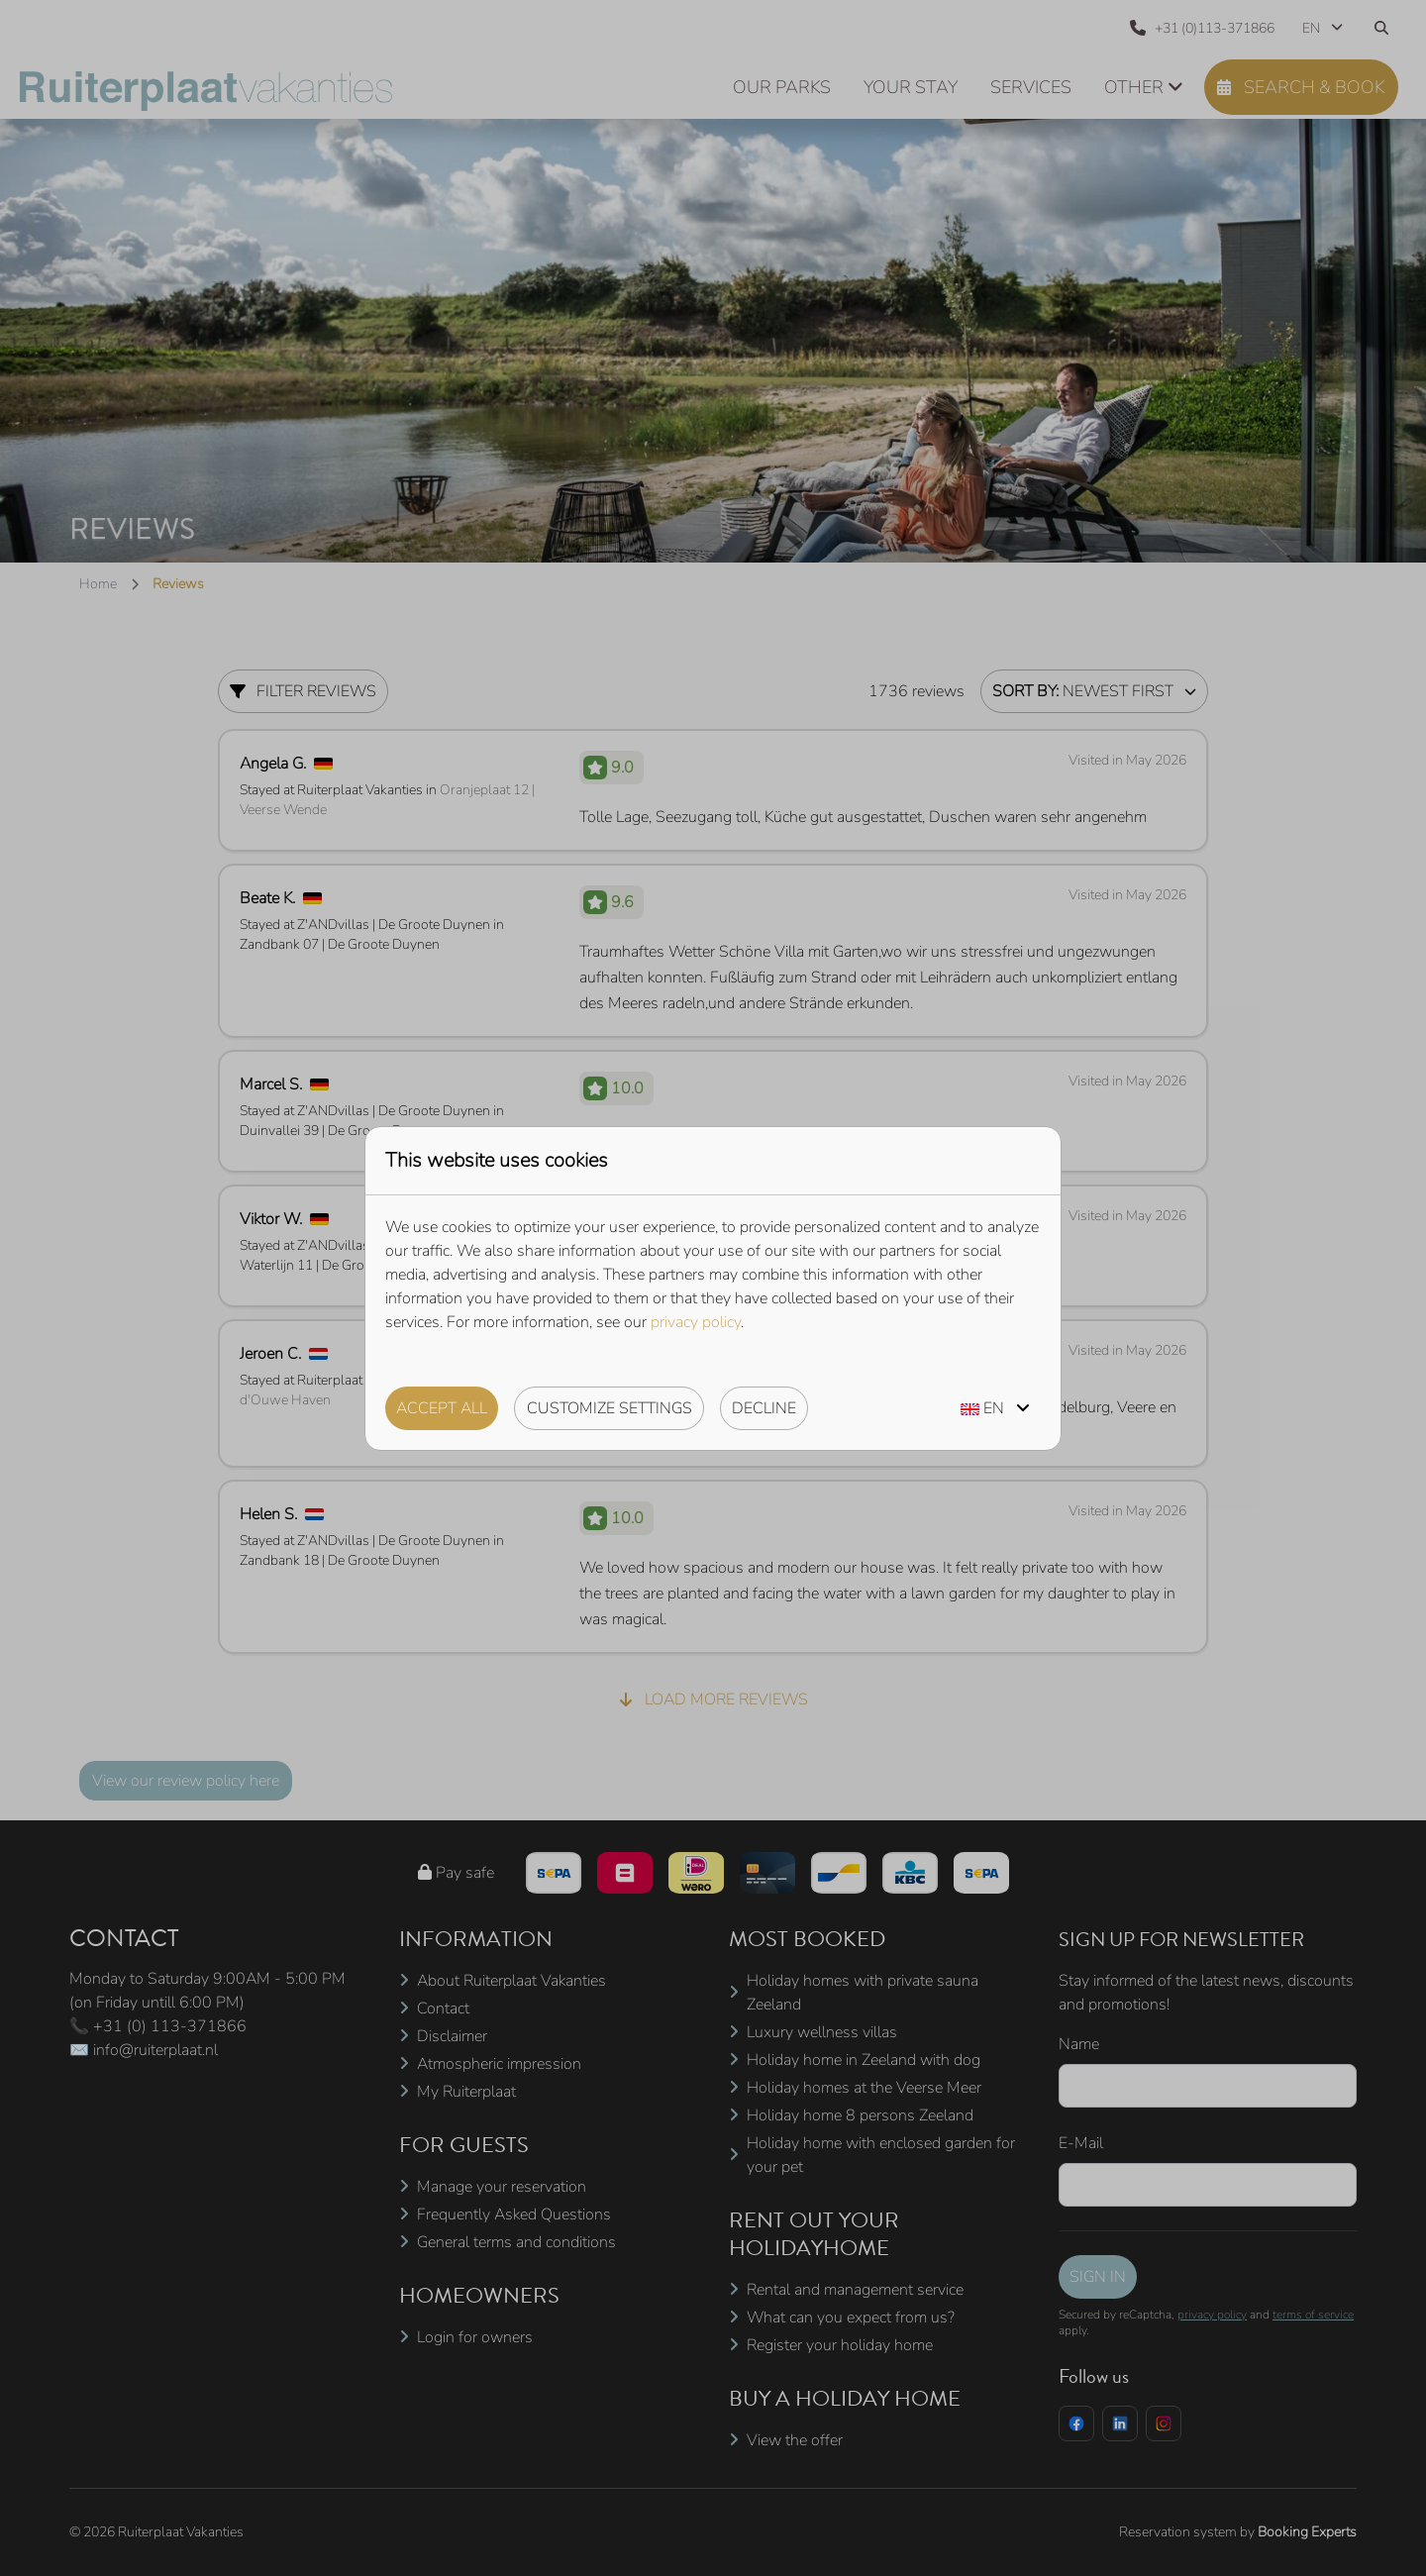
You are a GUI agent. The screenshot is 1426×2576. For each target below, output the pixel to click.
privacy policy (696, 1322)
